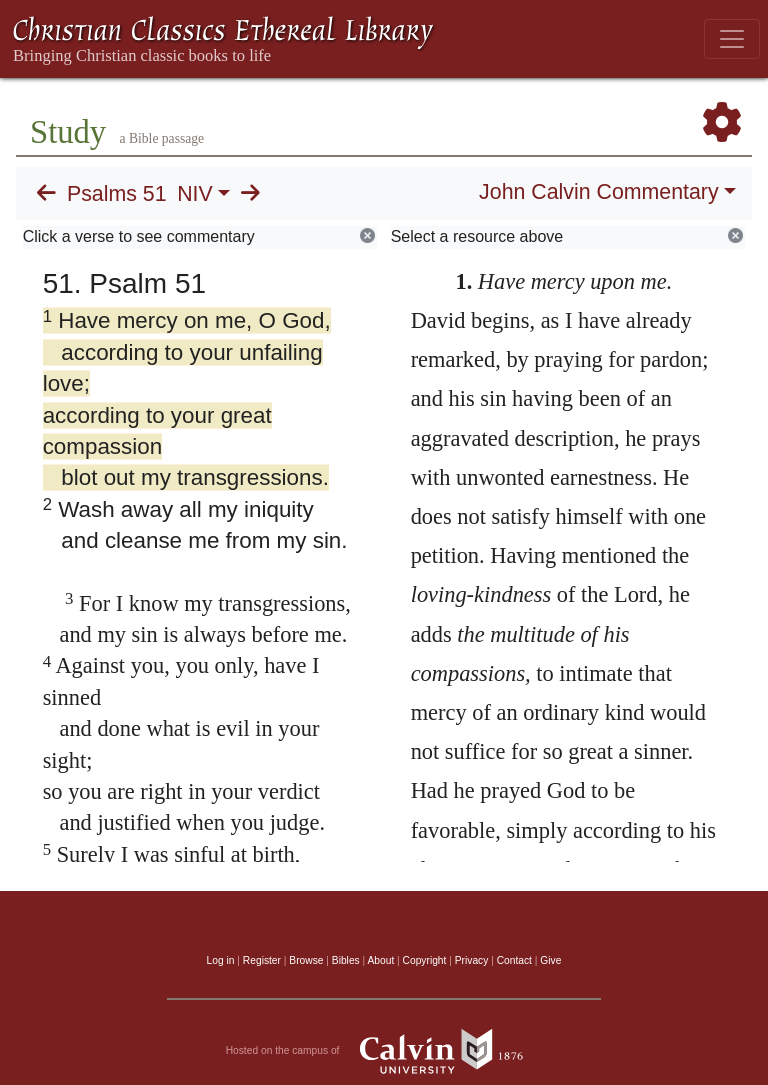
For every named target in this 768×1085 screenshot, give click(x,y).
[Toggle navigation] (732, 39)
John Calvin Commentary (598, 192)
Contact (514, 960)
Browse (306, 960)
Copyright (425, 960)
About (380, 960)
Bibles (346, 960)
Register (262, 960)
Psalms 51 (117, 194)
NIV (195, 194)
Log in (221, 960)
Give (550, 960)
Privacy (472, 960)
